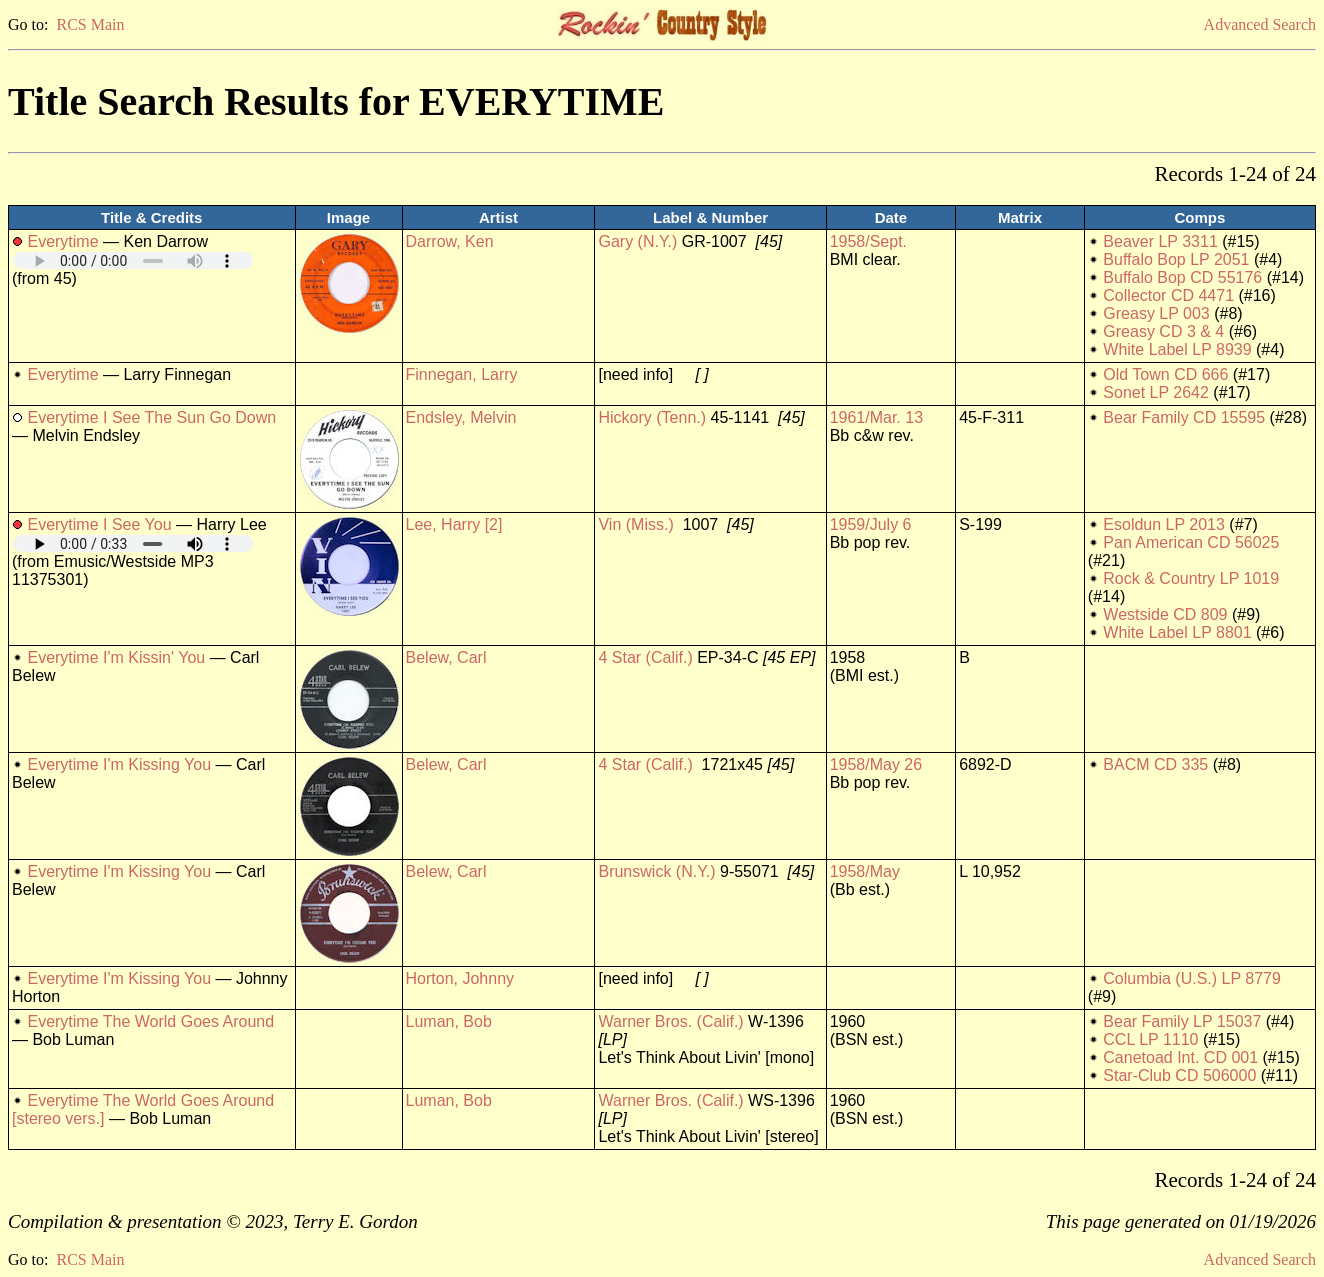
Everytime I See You (99, 524)
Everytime (62, 241)
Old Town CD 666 (1165, 374)
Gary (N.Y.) (637, 241)
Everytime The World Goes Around (150, 1021)
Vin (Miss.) (635, 524)
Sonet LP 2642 (1156, 392)
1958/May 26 (876, 764)
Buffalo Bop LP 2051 (1176, 259)
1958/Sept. (868, 241)
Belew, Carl (446, 657)
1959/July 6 (871, 524)
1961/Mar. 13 (876, 417)
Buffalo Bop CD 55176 (1182, 277)
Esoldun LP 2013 (1164, 524)
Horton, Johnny (460, 978)
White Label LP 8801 (1177, 632)
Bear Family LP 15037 (1182, 1021)
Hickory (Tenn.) (652, 417)
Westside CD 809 (1165, 614)
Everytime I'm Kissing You (119, 764)
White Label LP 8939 (1177, 349)
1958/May (865, 871)
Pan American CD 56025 (1191, 542)
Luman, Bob (449, 1021)
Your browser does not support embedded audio (133, 260)
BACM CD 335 (1155, 764)
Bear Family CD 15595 (1184, 417)
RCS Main (90, 24)
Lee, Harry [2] (454, 524)
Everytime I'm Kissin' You (116, 657)
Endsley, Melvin (461, 417)
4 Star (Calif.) (645, 657)
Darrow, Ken (450, 241)
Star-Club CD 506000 (1179, 1075)
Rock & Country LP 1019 (1191, 578)
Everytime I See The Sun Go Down (151, 417)
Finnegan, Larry (462, 374)
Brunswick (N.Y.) (656, 871)
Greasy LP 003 (1156, 313)
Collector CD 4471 (1168, 295)
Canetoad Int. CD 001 (1180, 1057)
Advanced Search (1260, 24)
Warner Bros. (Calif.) (670, 1021)
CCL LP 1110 (1150, 1039)
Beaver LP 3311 (1160, 241)
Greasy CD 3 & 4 (1163, 331)
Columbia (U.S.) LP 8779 (1192, 978)
